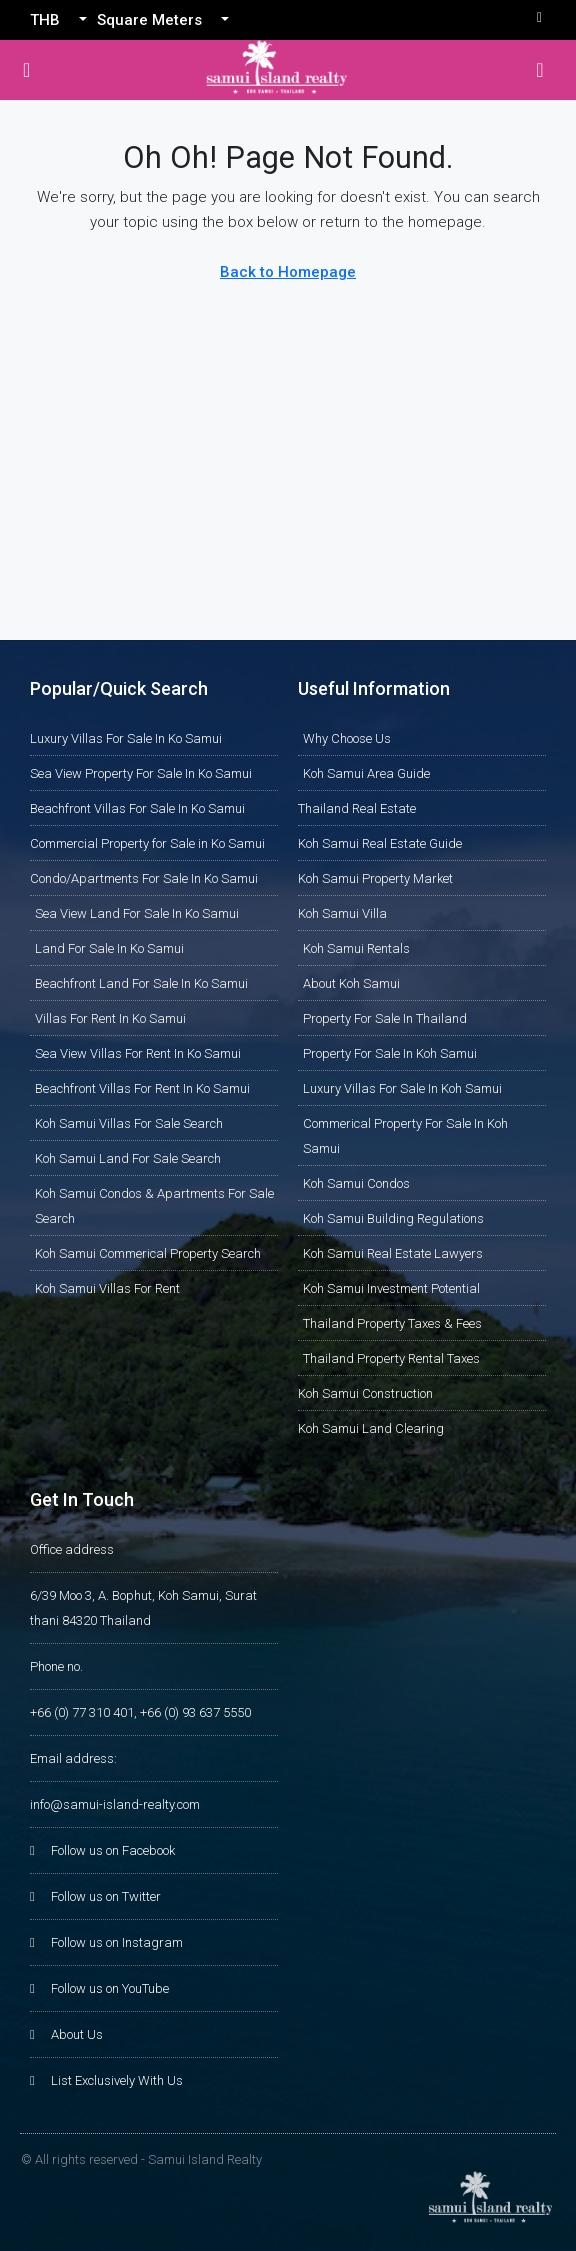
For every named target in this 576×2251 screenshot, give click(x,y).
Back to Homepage (288, 272)
